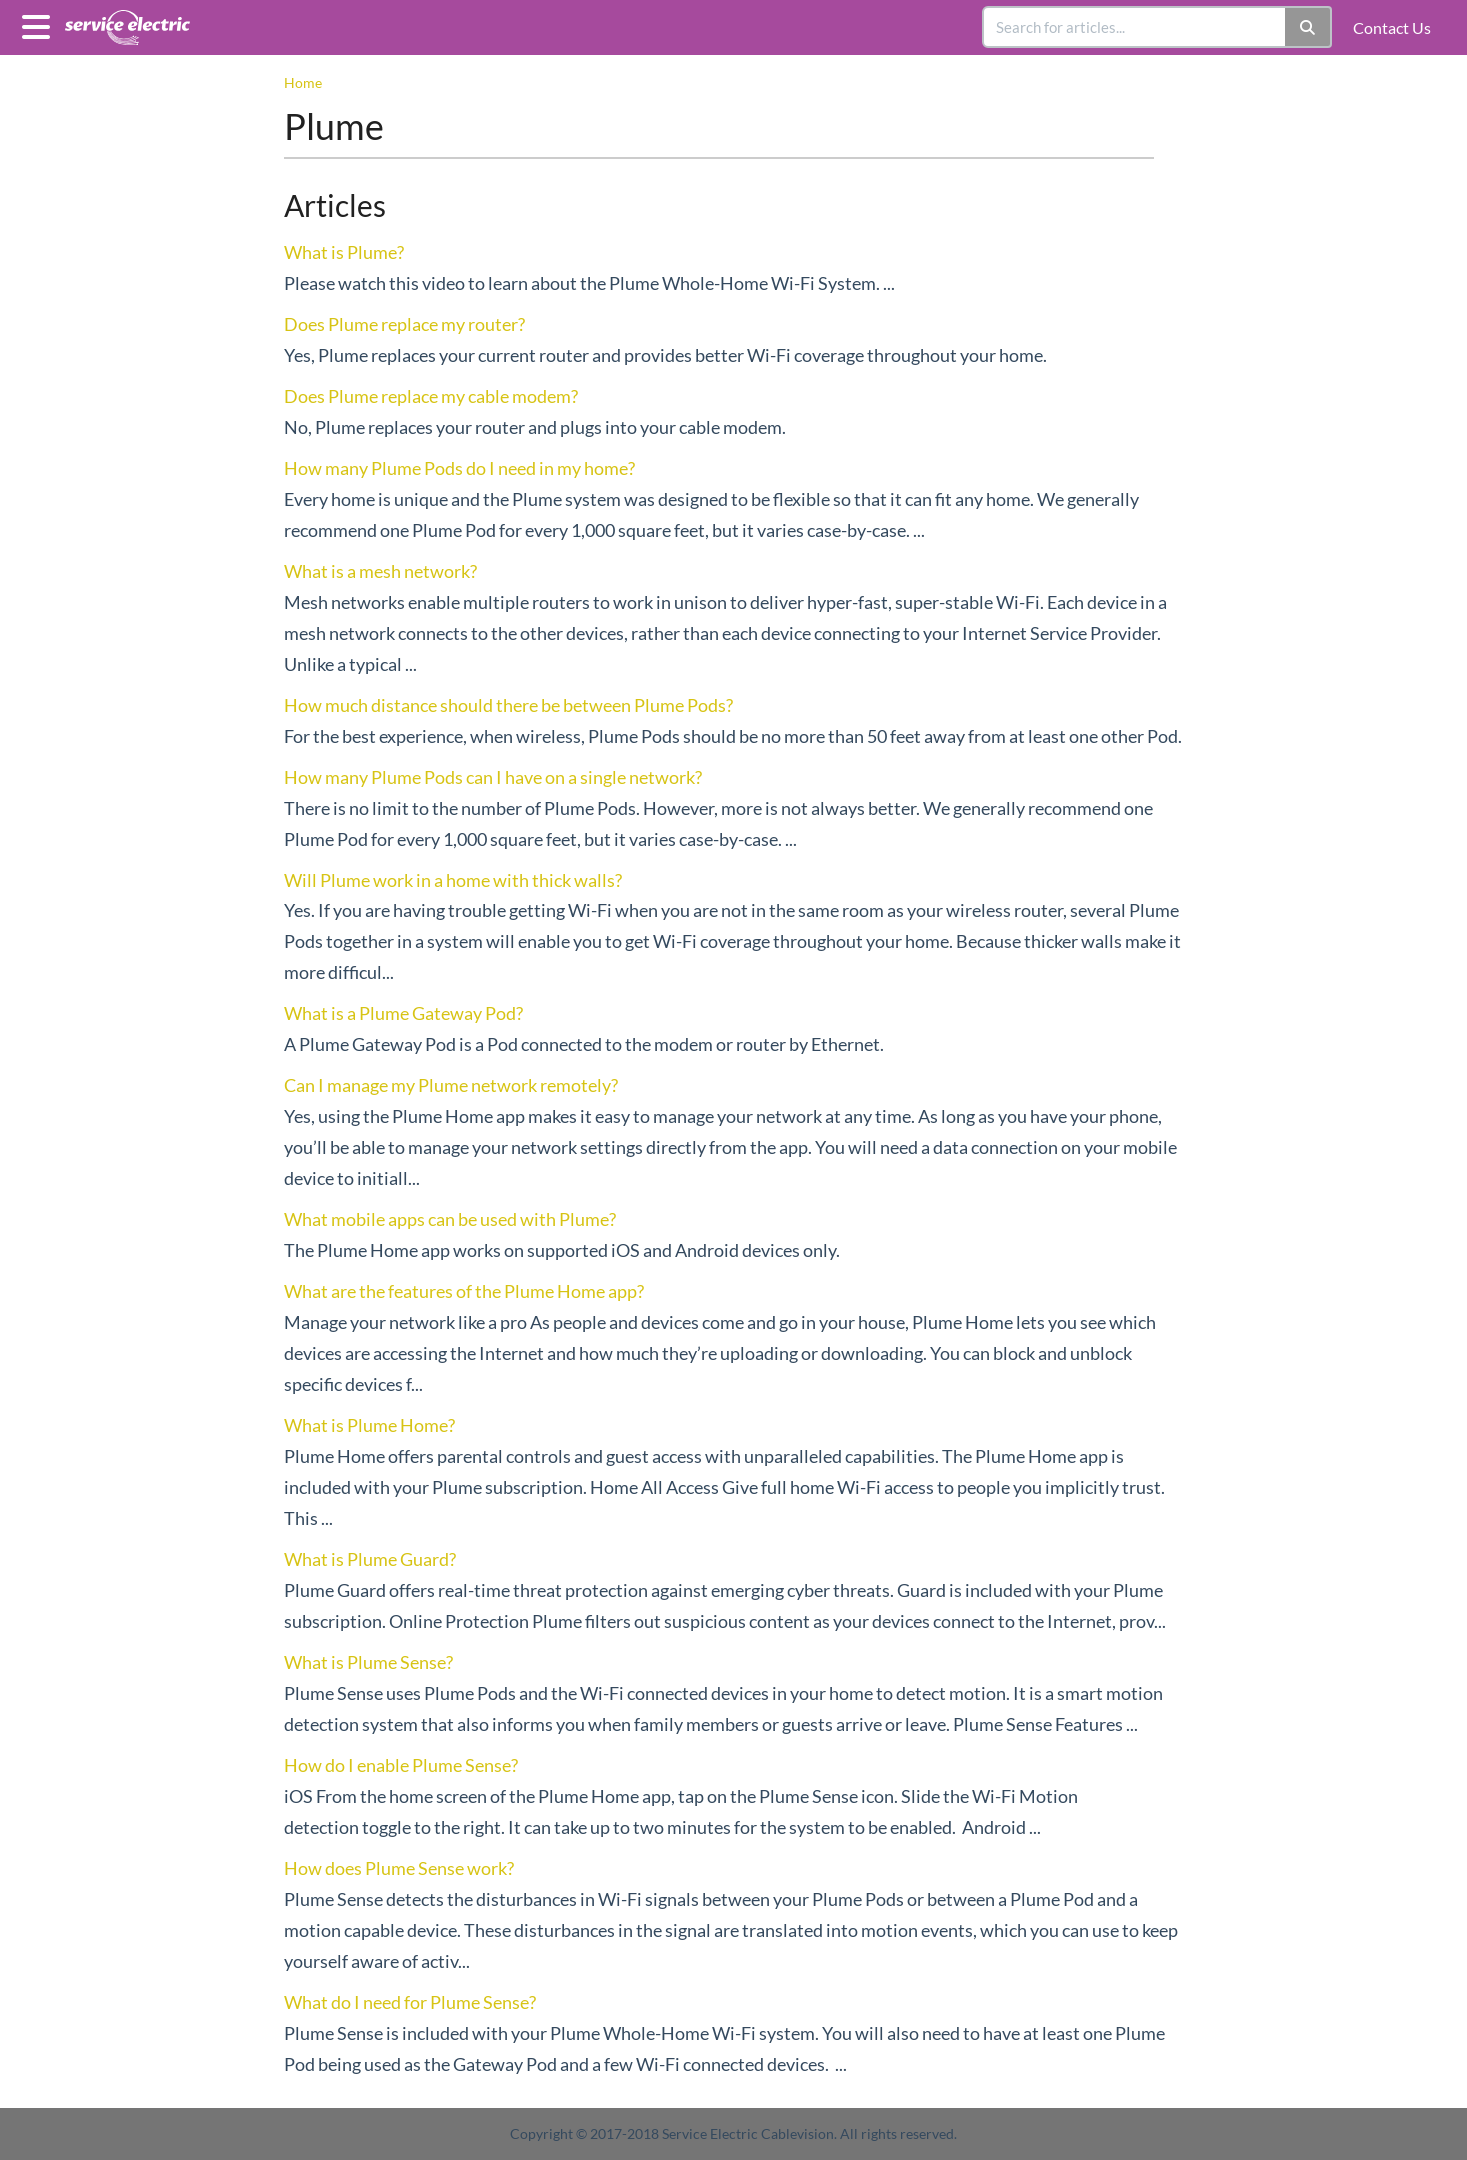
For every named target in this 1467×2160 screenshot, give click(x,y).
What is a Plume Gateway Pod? (403, 1013)
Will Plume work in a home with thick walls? (453, 880)
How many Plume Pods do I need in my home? (459, 468)
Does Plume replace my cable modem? (431, 396)
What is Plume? (344, 252)
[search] (1135, 27)
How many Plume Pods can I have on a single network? (493, 777)
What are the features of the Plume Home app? (464, 1291)
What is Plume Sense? (368, 1662)
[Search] (1308, 27)
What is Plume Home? (369, 1425)
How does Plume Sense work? (399, 1868)
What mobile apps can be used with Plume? (450, 1219)
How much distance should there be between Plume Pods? (508, 705)
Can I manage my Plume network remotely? (451, 1085)
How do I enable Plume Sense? (401, 1765)
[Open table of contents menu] (40, 24)
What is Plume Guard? (370, 1559)
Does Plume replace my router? (404, 324)
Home (303, 82)
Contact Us (1392, 27)
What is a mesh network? (380, 571)
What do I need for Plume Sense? (410, 2002)
